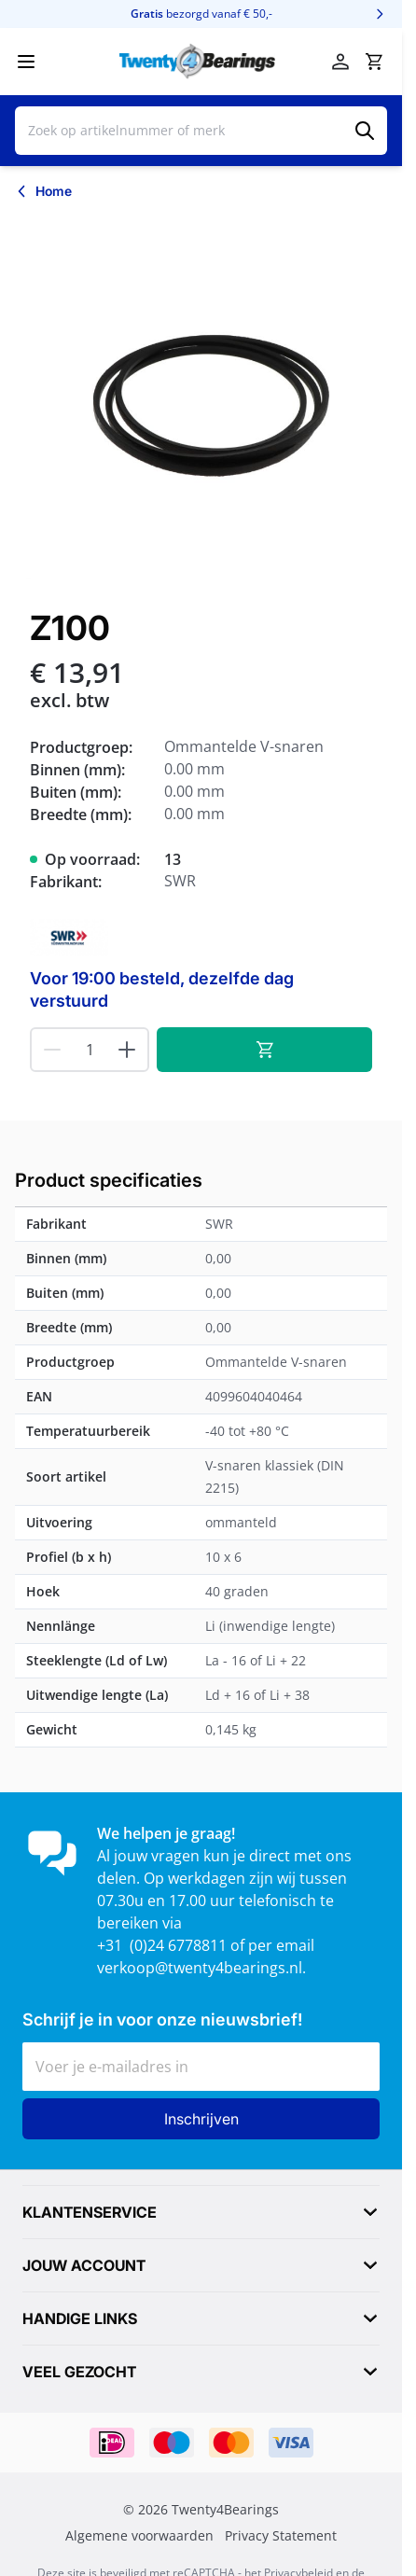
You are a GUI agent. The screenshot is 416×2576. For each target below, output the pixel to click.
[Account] (340, 62)
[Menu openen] (26, 61)
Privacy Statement (281, 2535)
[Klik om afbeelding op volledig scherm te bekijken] (201, 401)
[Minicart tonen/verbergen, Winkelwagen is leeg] (374, 62)
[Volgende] (379, 14)
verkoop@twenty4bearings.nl (199, 1967)
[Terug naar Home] (43, 191)
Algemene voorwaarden (139, 2535)
